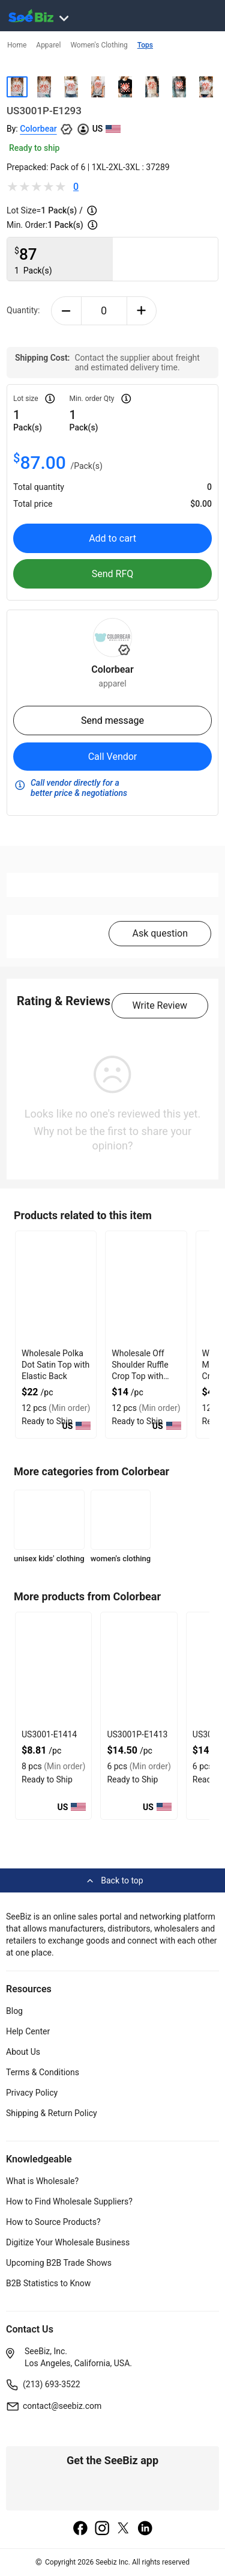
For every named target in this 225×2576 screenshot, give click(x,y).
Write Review (160, 1005)
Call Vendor (112, 756)
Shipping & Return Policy (51, 2113)
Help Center (28, 2031)
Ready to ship (34, 148)
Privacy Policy (32, 2092)
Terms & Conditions (42, 2072)
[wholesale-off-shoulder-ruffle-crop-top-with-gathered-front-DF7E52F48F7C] (146, 1288)
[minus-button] (66, 311)
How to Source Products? (53, 2222)
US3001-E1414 (49, 1734)
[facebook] (80, 2529)
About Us (23, 2052)
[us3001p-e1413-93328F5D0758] (138, 1669)
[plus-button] (142, 311)
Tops (145, 45)
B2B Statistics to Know (48, 2283)
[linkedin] (145, 2529)
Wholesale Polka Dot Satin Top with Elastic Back (55, 1364)
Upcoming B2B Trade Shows (59, 2263)
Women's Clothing (98, 45)
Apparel (48, 45)
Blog (14, 2011)
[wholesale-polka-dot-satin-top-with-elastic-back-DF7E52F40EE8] (56, 1288)
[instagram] (102, 2529)
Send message (112, 720)
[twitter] (124, 2529)
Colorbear (38, 128)
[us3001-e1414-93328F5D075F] (53, 1669)
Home (16, 45)
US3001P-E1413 (137, 1734)
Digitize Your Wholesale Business (68, 2242)
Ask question (160, 933)
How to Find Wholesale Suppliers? (69, 2201)
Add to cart (112, 538)
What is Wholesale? (42, 2181)
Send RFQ (113, 574)
